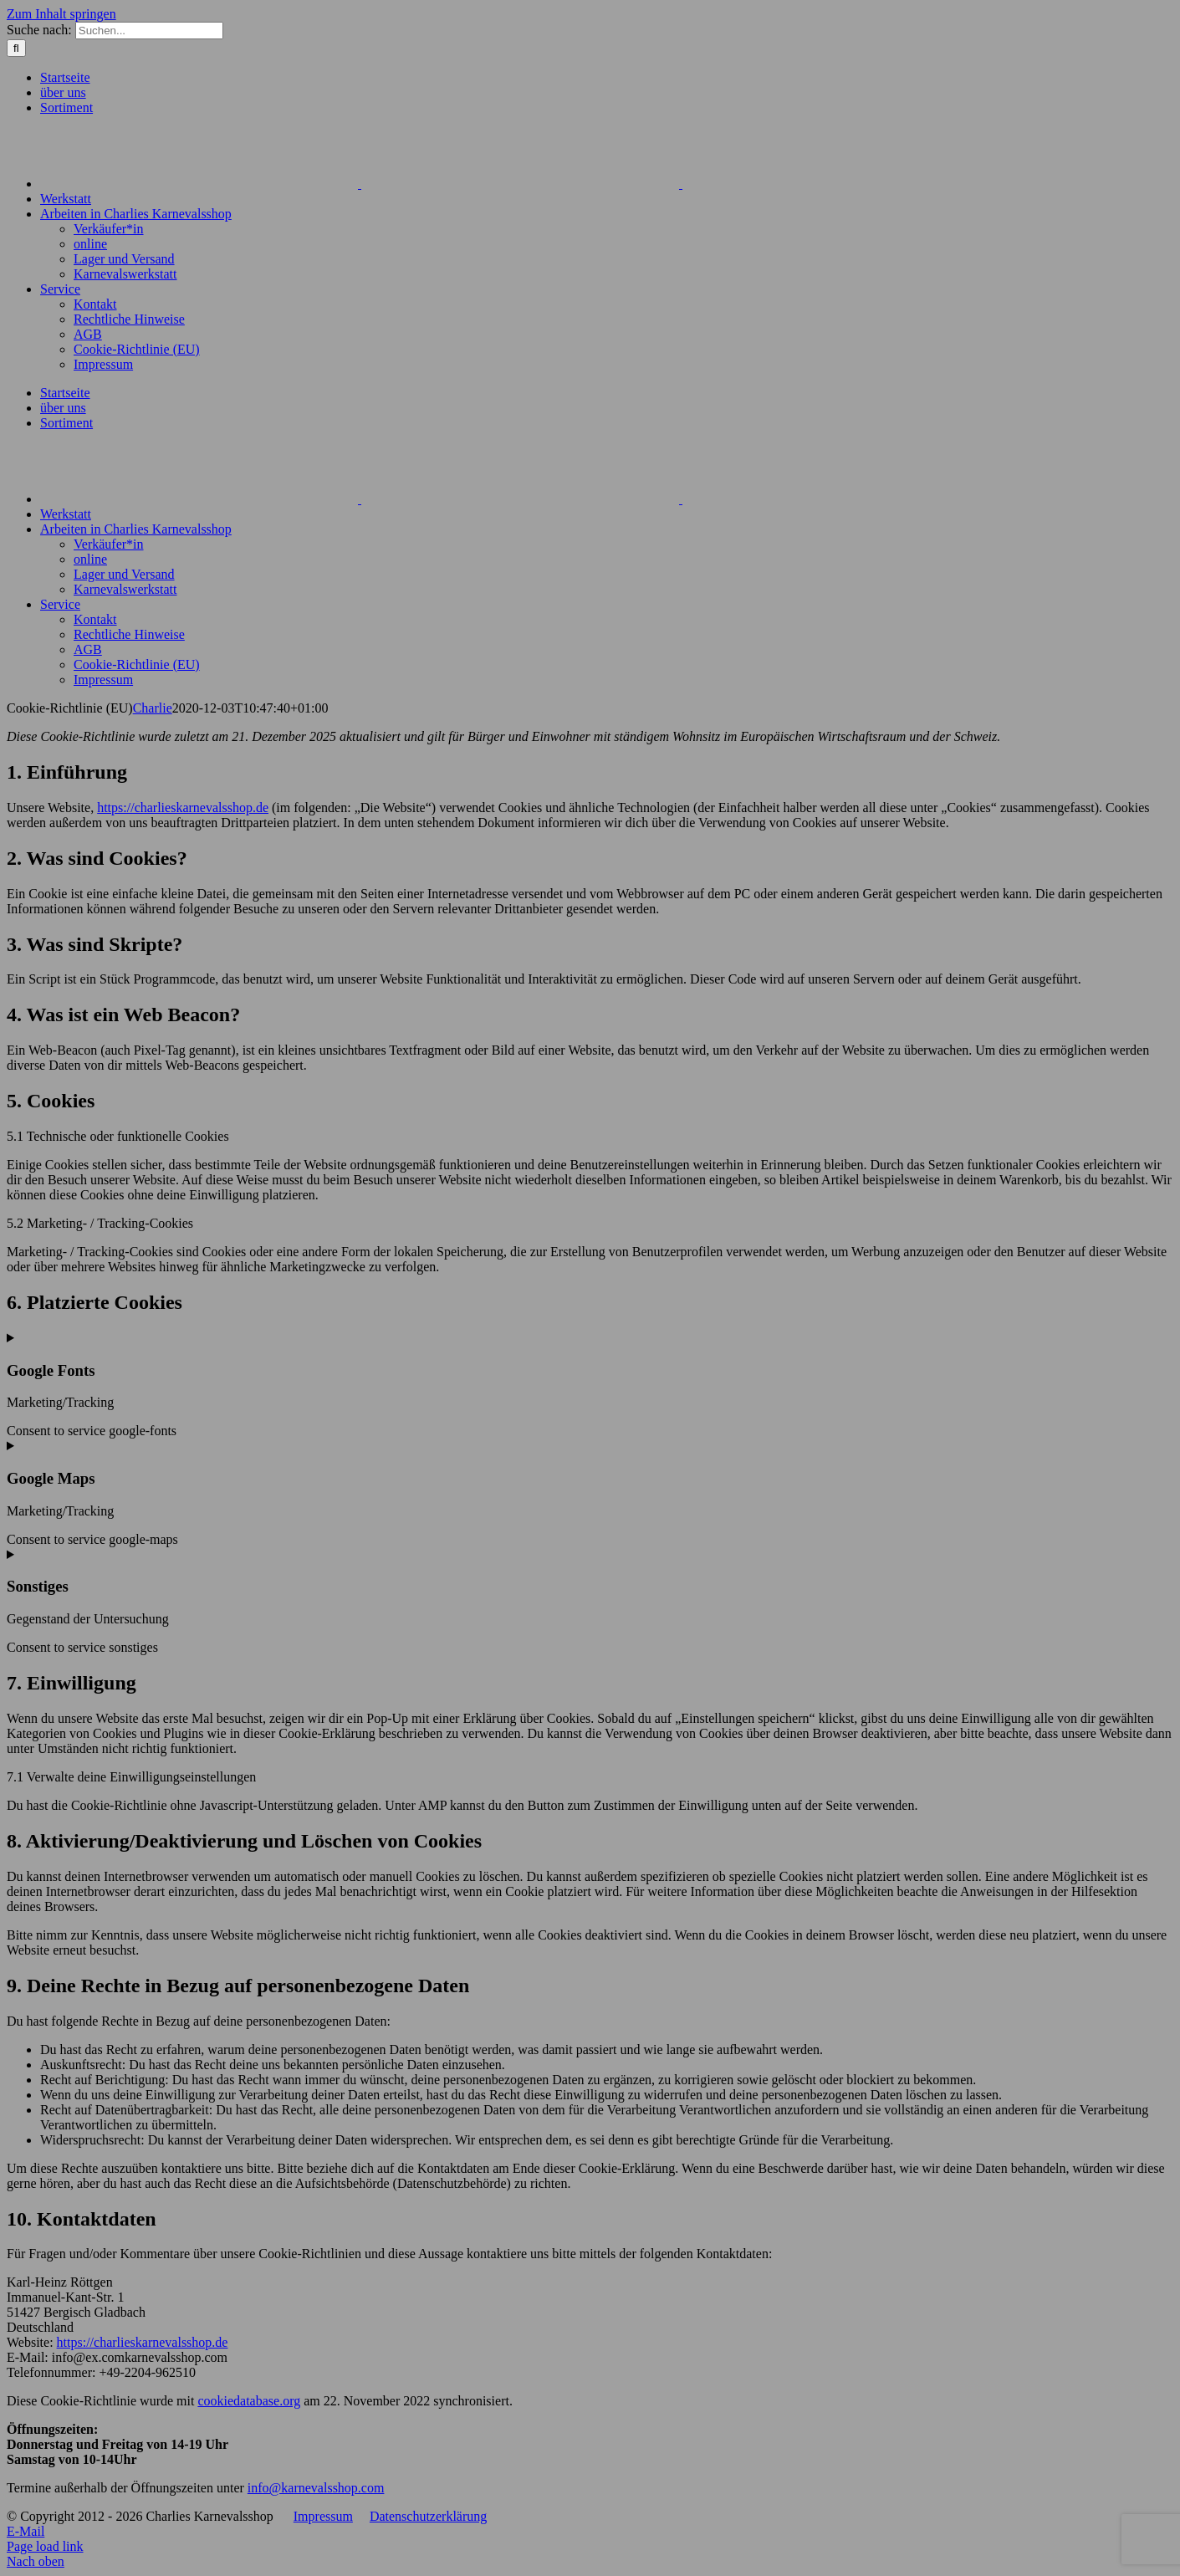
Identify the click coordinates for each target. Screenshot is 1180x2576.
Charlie (152, 708)
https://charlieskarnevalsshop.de (182, 807)
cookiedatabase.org (248, 2401)
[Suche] (16, 48)
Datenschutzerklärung (428, 2516)
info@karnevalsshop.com (316, 2488)
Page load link (45, 2546)
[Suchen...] (149, 30)
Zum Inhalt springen (61, 14)
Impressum (323, 2516)
